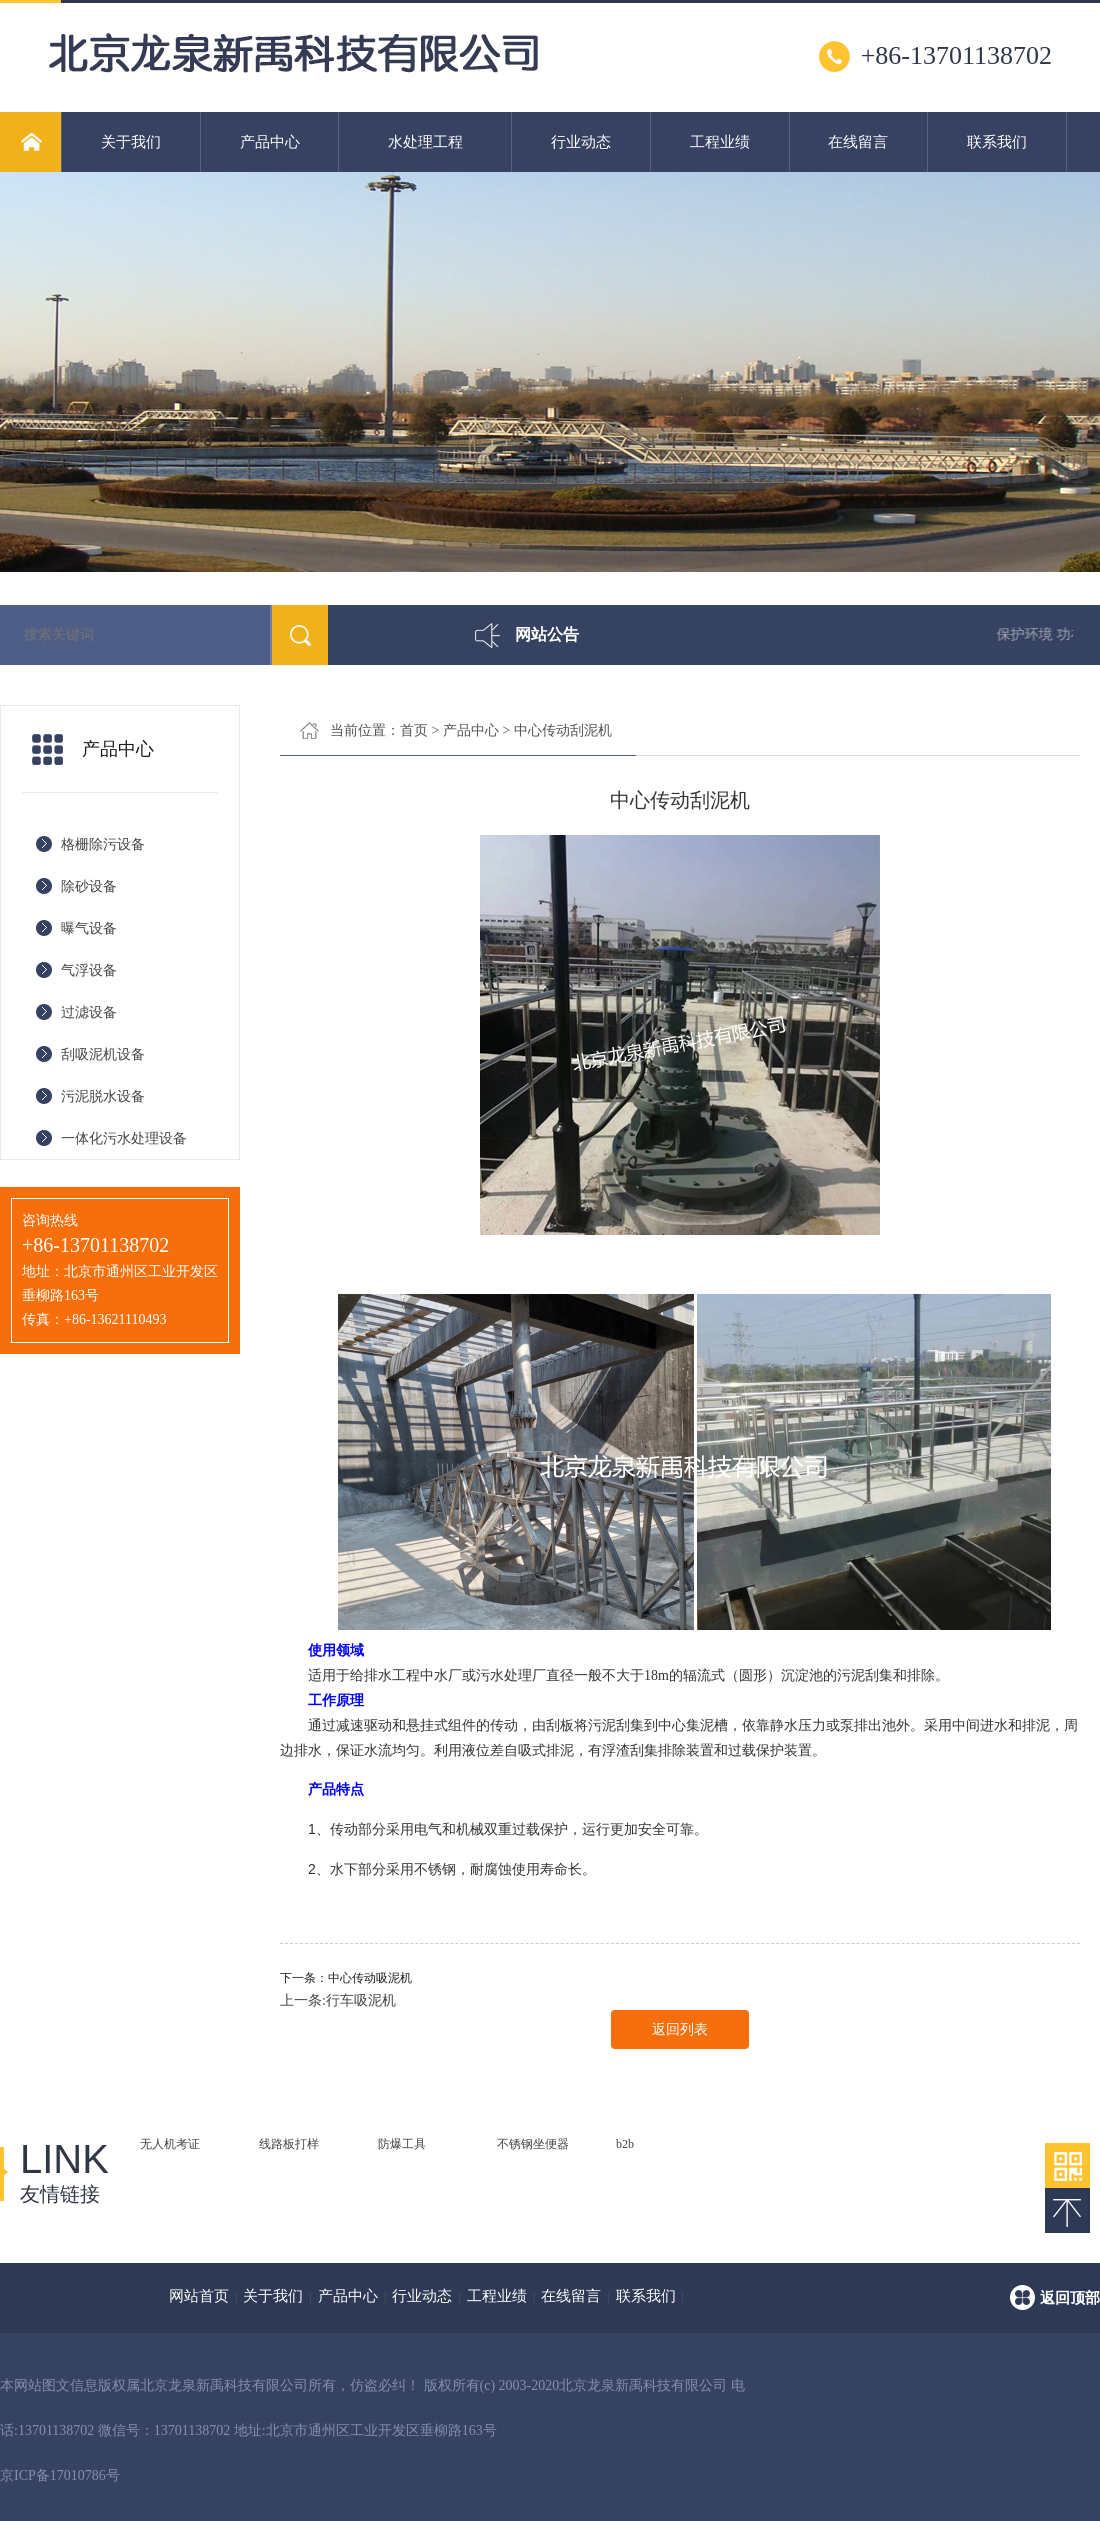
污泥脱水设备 (103, 1096)
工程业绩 (720, 142)
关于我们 (131, 142)
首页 (414, 730)
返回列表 (680, 2029)
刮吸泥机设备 (103, 1054)
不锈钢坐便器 (533, 2144)
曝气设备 (89, 928)
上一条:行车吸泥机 (338, 2000)
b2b (625, 2144)
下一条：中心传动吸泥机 (346, 1978)
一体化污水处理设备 (124, 1138)
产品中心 (270, 142)
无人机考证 (170, 2144)
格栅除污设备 (103, 844)
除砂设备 (89, 886)
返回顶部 (1070, 2298)
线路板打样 (289, 2144)
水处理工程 (425, 142)
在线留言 (858, 142)
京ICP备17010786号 (60, 2475)
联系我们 (997, 142)
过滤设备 (89, 1012)
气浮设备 (89, 970)
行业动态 (581, 142)
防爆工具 (402, 2144)
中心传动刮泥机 (563, 730)
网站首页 (199, 2296)
